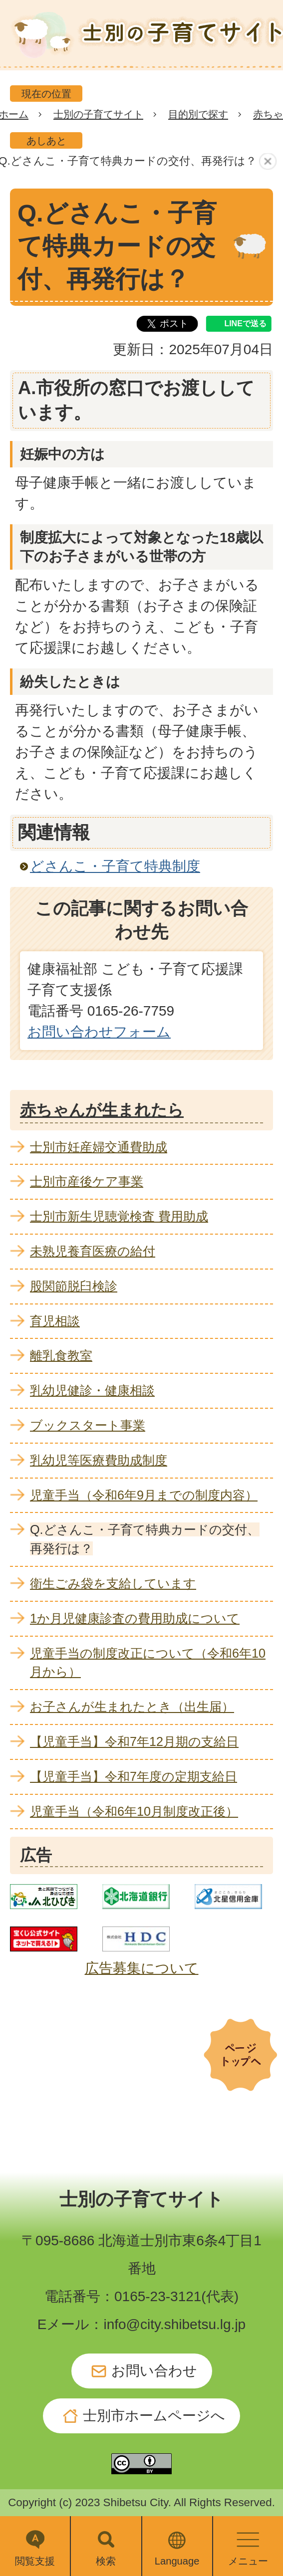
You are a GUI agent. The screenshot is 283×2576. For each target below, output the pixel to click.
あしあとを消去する (269, 161)
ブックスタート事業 (87, 1425)
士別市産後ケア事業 (86, 1181)
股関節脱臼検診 (73, 1286)
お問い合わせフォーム (99, 1032)
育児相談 (55, 1321)
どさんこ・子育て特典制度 (115, 866)
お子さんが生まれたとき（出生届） (132, 1707)
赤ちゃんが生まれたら (102, 1110)
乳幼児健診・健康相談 (92, 1390)
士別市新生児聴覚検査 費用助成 (119, 1216)
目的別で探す (198, 114)
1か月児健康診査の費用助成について (135, 1618)
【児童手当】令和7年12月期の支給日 (134, 1741)
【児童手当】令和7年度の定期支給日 (133, 1776)
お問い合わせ (154, 2370)
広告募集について (142, 1968)
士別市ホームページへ (154, 2415)
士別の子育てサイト (98, 114)
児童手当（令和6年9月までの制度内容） (144, 1495)
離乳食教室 (61, 1355)
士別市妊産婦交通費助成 (98, 1147)
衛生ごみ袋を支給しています (113, 1583)
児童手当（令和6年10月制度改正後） (134, 1811)
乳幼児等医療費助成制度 (98, 1460)
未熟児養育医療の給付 (92, 1251)
